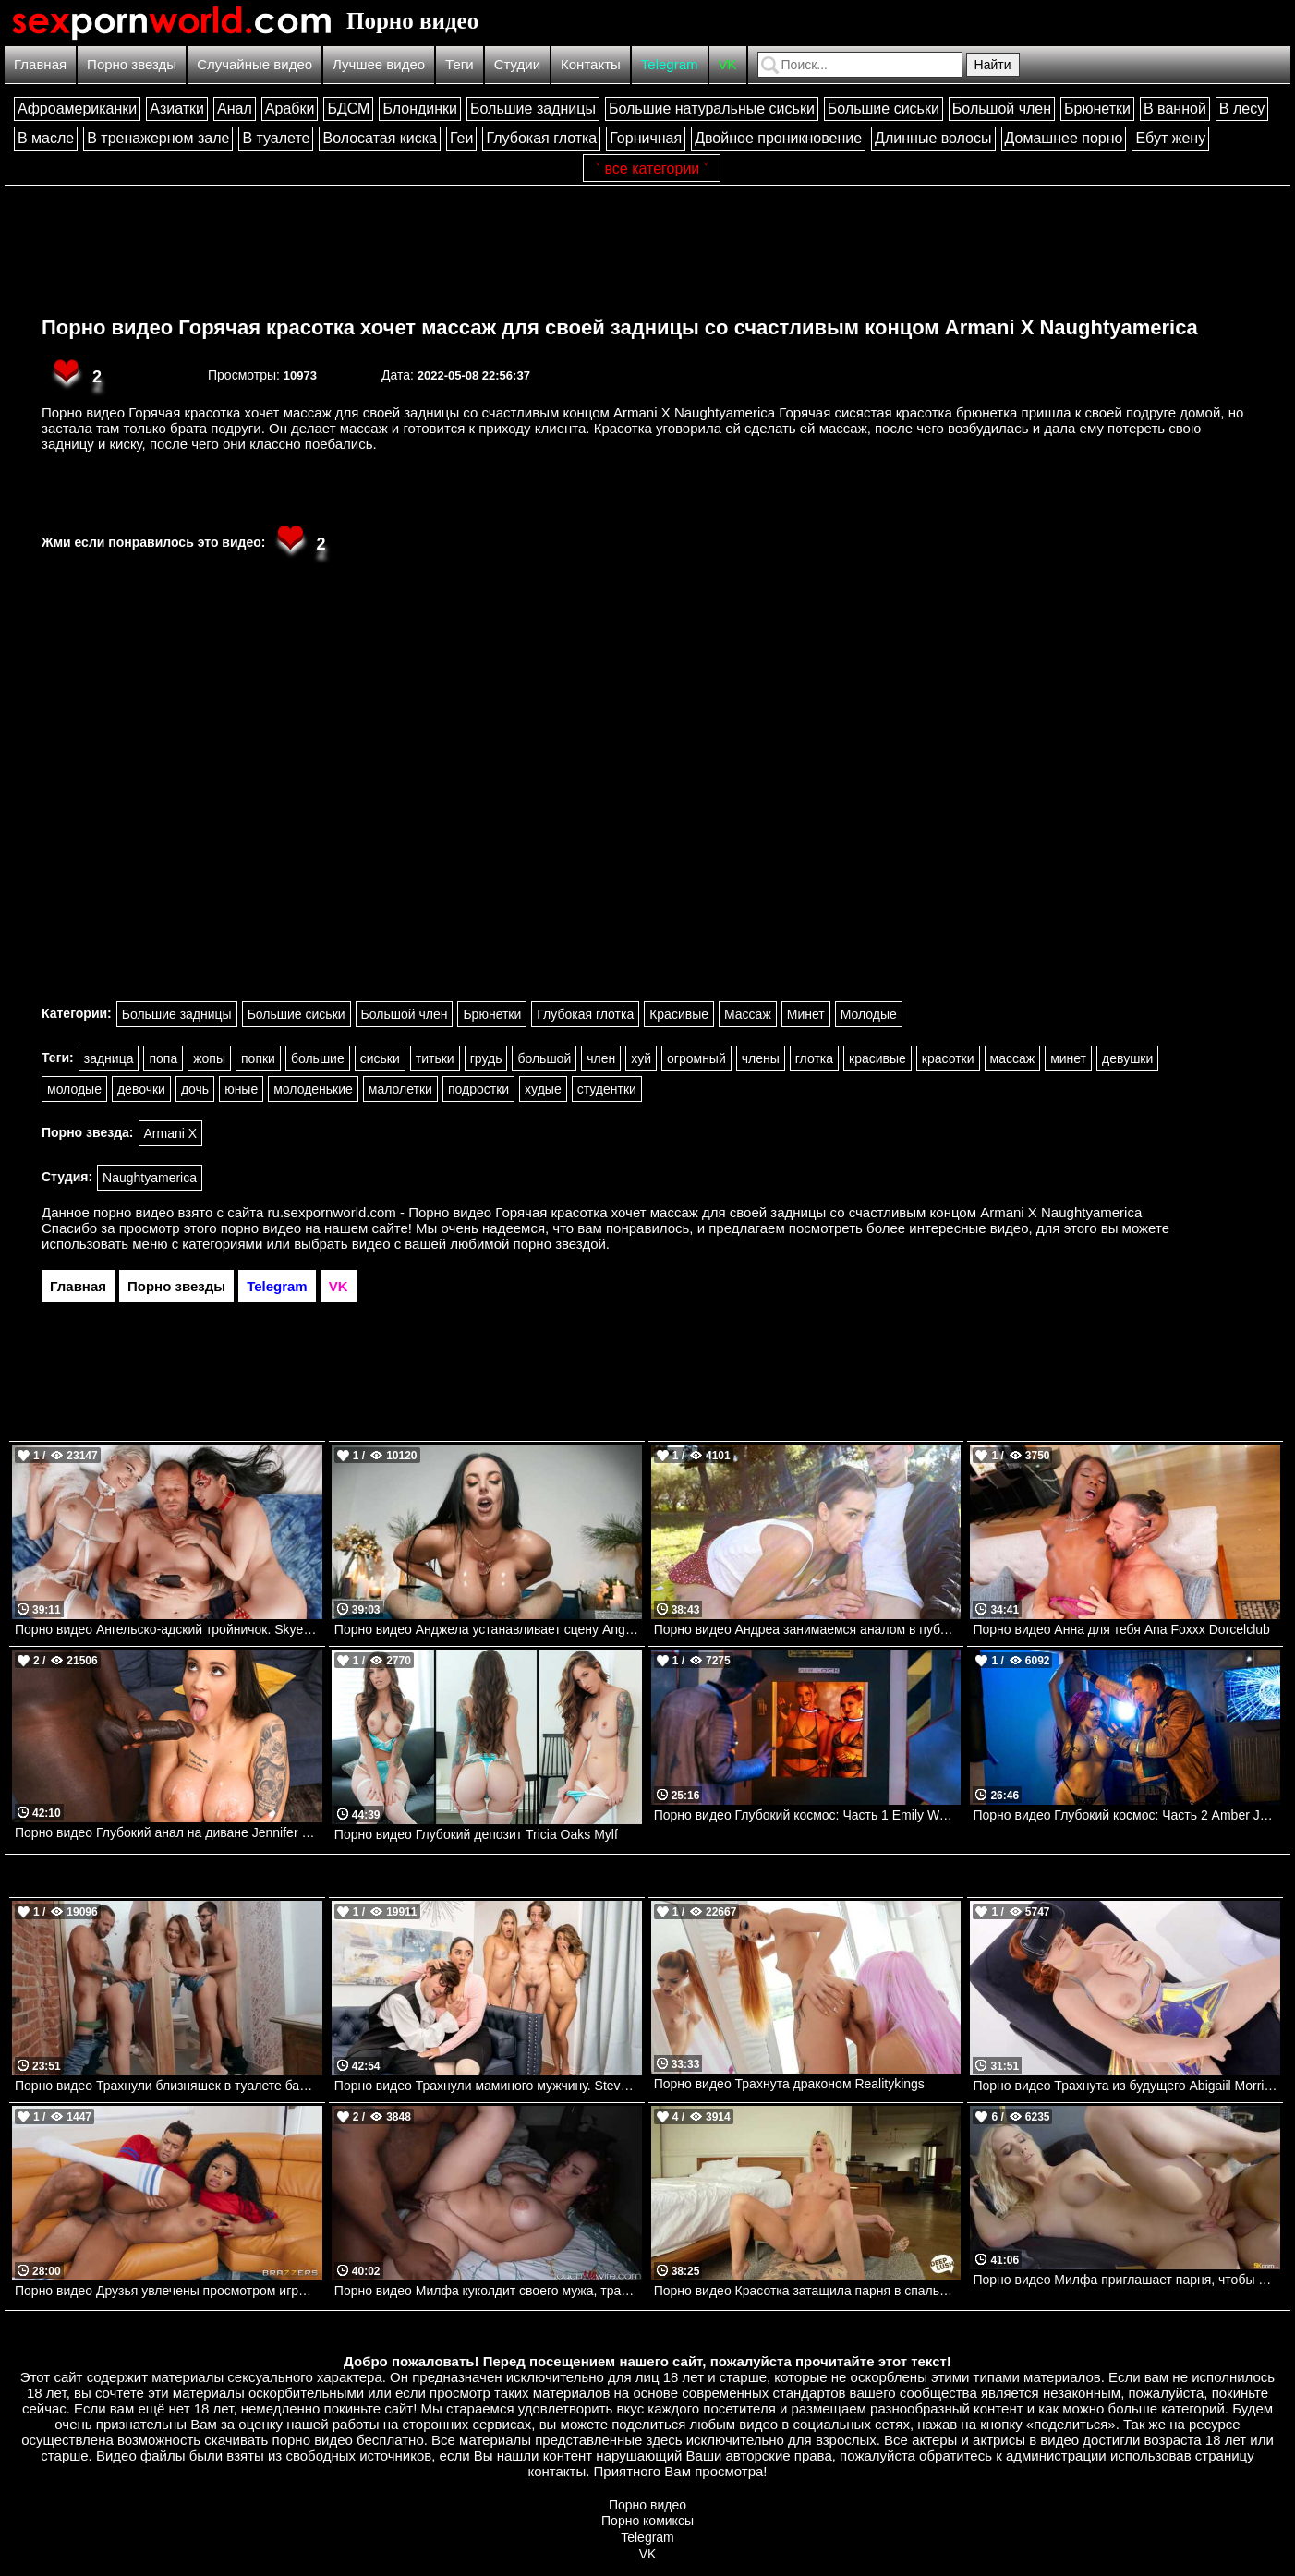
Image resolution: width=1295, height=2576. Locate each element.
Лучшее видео (379, 64)
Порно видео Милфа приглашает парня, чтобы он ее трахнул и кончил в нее (1126, 2279)
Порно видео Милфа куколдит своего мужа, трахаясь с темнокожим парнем (488, 2290)
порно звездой (560, 1244)
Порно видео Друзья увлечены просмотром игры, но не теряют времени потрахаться (168, 2290)
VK (728, 64)
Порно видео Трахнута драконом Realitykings (789, 2083)
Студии (517, 64)
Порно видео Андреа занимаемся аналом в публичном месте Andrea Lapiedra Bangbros (808, 1629)
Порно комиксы (647, 2520)
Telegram (669, 64)
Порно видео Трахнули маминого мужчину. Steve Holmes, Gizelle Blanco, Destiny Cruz (488, 2085)
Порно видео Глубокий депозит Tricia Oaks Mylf (476, 1834)
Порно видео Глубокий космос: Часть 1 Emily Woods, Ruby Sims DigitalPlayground (808, 1815)
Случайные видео (254, 64)
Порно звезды (131, 64)
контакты (556, 2471)
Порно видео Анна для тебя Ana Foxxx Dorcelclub (1121, 1629)
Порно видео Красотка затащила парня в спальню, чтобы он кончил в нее (808, 2290)
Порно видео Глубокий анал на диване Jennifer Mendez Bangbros (168, 1832)
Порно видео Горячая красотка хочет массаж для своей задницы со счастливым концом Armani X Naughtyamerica (620, 327)
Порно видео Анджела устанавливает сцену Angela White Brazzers (488, 1629)
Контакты (591, 64)
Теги (459, 64)
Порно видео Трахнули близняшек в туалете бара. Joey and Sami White (168, 2085)
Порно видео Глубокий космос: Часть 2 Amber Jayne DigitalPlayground (1126, 1815)
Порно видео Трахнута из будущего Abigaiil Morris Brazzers (1126, 2085)
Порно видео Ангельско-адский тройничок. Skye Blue (168, 1629)
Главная (40, 64)
